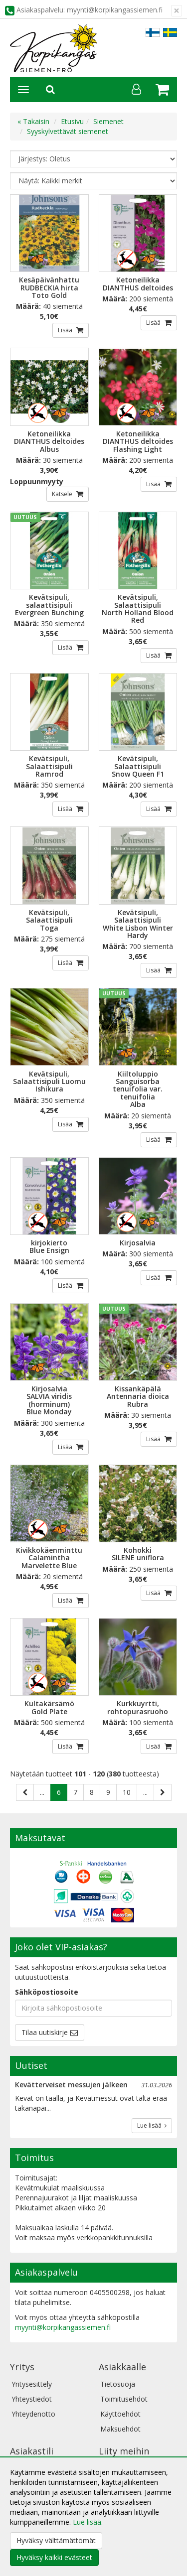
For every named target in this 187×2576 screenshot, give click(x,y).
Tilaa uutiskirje (44, 2032)
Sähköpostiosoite (46, 1992)
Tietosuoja (117, 2384)
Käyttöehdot (120, 2414)
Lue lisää (152, 2125)
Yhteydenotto (33, 2414)
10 (127, 1792)
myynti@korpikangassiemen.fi (63, 2327)
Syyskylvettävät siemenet (67, 131)
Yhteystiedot (31, 2399)
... (42, 1792)
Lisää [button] (66, 330)
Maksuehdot (120, 2429)
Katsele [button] (63, 494)
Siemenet (108, 121)
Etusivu (72, 121)
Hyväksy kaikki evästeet (54, 2557)
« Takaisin (33, 121)
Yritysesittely (31, 2384)
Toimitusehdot (124, 2399)
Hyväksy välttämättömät (56, 2540)
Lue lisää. (88, 2522)
